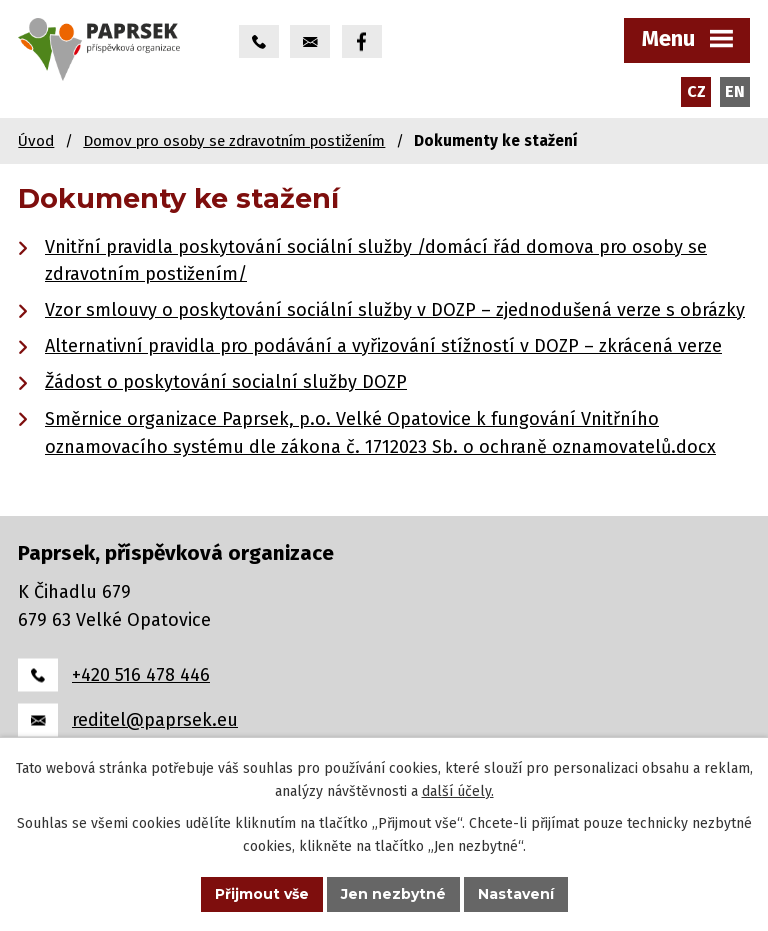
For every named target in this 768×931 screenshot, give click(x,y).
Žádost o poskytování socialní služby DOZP (226, 382)
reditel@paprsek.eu (155, 720)
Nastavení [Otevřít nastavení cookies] (516, 894)
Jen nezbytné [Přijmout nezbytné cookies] (393, 894)
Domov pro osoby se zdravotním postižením (234, 141)
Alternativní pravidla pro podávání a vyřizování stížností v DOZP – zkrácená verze (383, 346)
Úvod (36, 141)
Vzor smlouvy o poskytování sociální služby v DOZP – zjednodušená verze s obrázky (395, 310)
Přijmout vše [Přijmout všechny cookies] (262, 894)
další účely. (458, 791)
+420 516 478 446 (141, 675)
